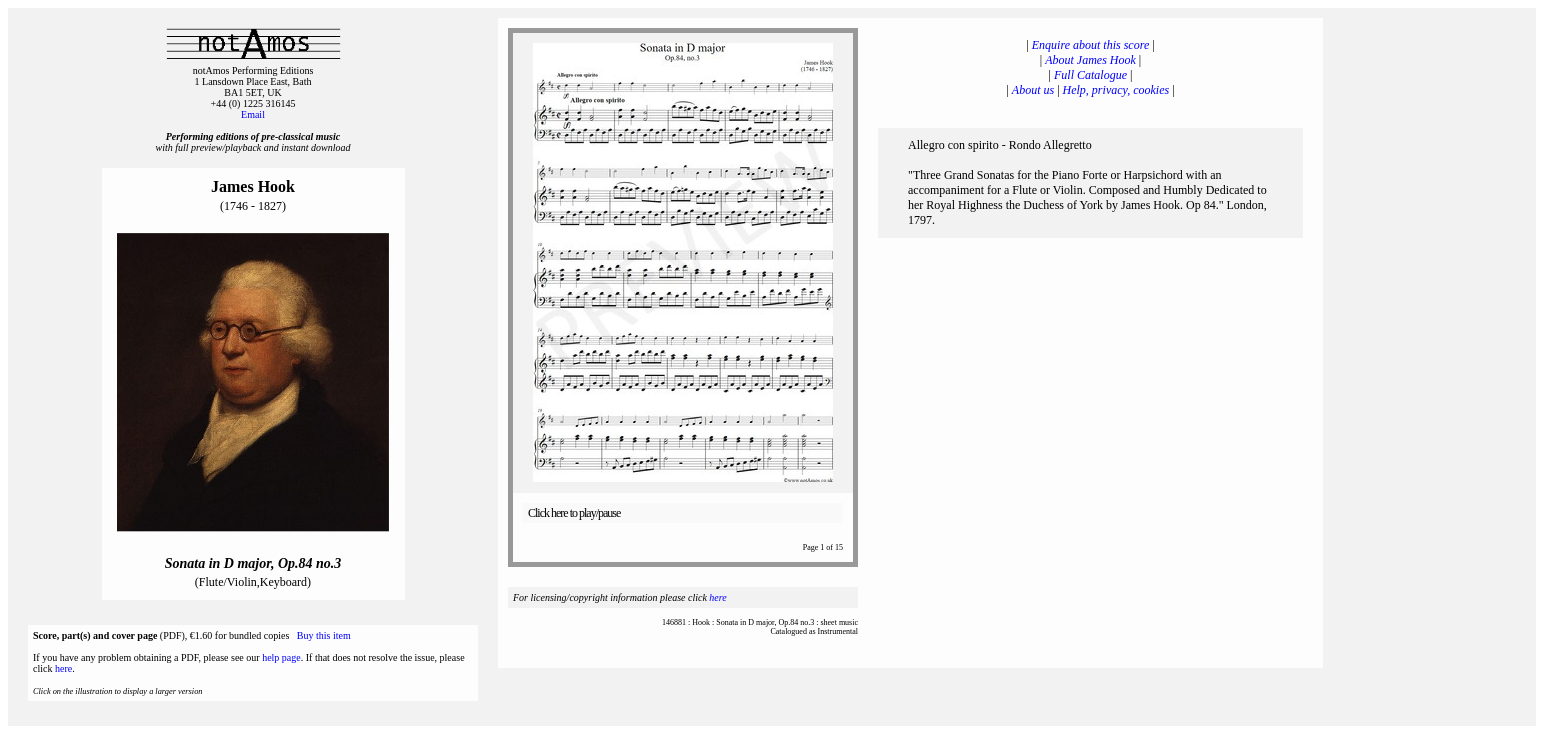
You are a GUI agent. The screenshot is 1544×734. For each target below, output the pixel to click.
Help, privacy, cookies (1116, 90)
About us (1033, 90)
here (63, 668)
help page (281, 657)
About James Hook (1090, 60)
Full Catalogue (1090, 75)
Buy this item (324, 635)
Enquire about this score (1090, 45)
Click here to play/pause (574, 513)
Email (253, 114)
